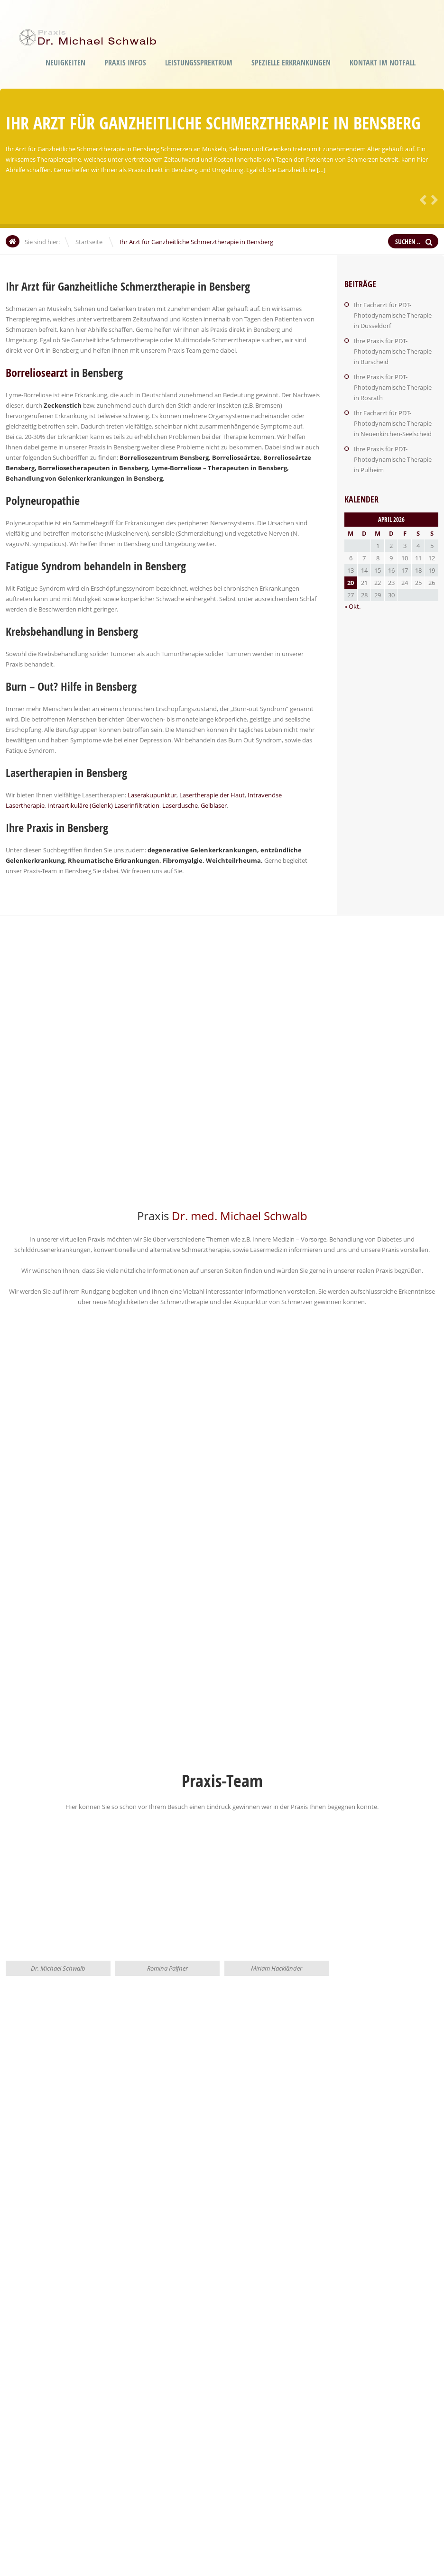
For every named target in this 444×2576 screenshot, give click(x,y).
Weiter (432, 199)
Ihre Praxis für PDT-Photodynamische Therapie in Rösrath (393, 387)
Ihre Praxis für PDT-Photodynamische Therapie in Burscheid (393, 351)
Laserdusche (180, 805)
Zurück (421, 199)
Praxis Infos (125, 62)
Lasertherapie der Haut (212, 795)
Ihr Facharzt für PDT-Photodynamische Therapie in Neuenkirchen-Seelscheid (393, 423)
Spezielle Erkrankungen (291, 62)
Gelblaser (214, 805)
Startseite (88, 242)
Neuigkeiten (65, 62)
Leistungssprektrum (198, 62)
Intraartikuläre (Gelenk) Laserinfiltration (103, 805)
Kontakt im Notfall (383, 62)
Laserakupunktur (152, 795)
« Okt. (352, 606)
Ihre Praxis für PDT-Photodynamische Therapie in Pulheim (393, 459)
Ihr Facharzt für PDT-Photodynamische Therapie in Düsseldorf (393, 315)
